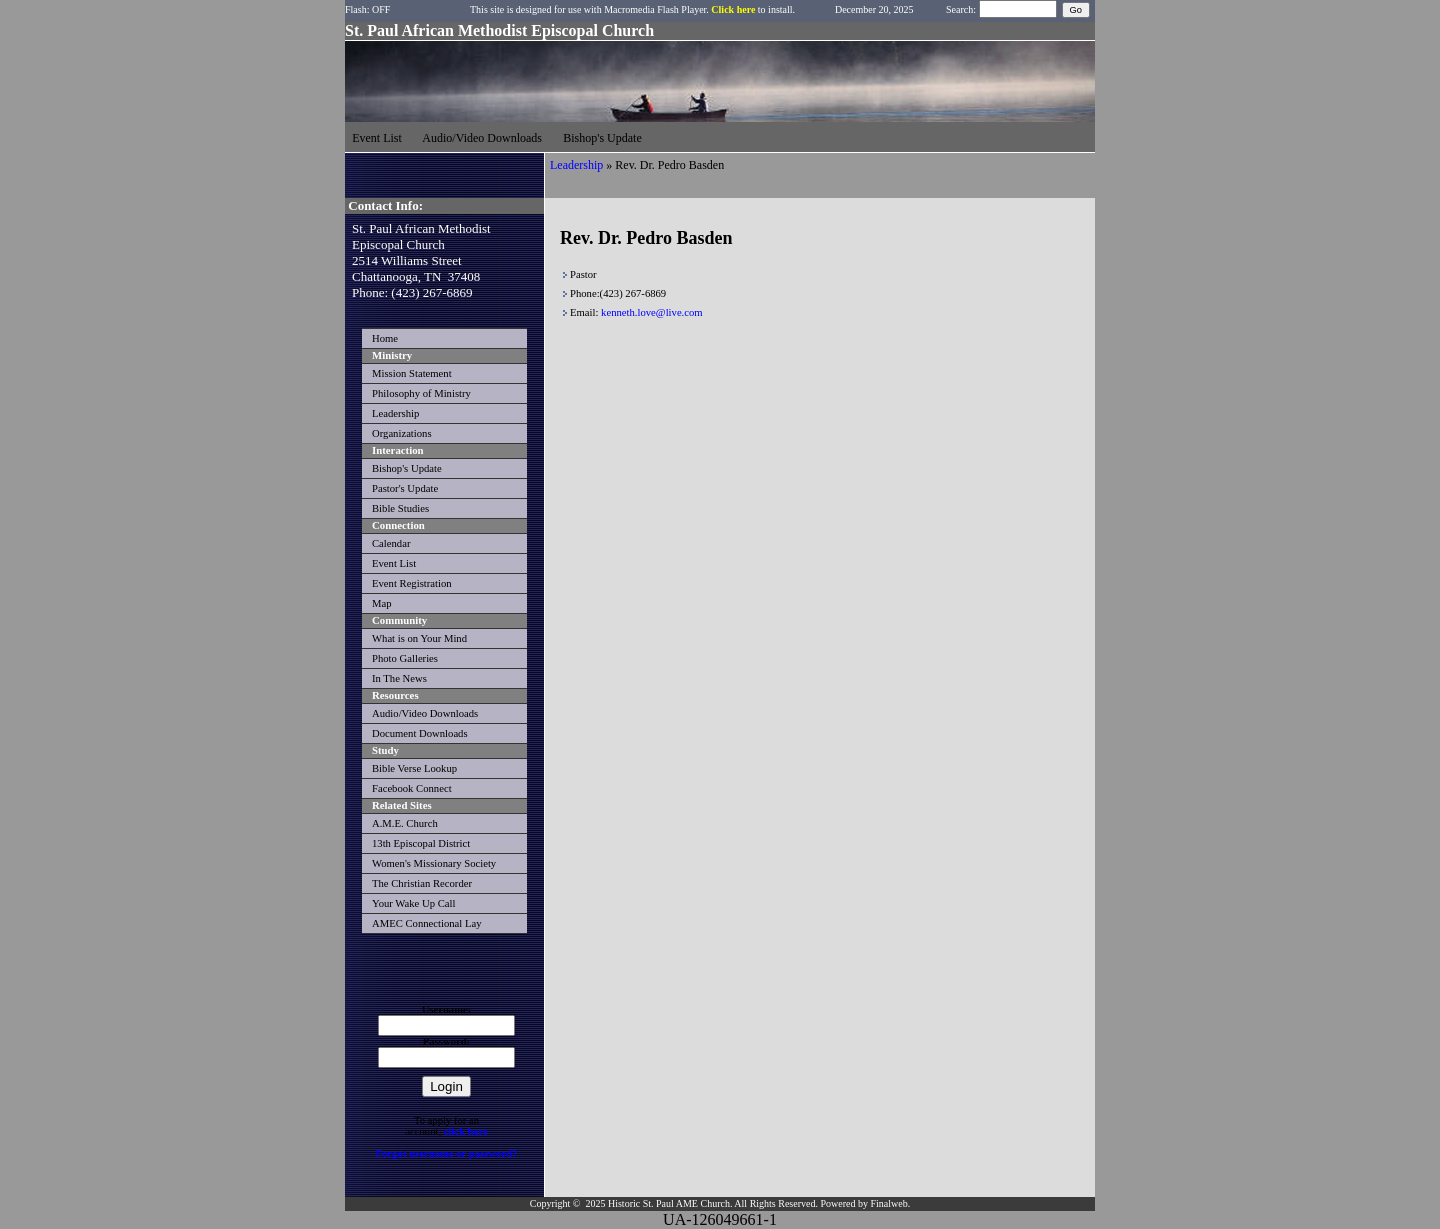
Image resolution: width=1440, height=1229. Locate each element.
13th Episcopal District (421, 843)
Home (385, 338)
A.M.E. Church (405, 823)
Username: (447, 1009)
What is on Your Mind (419, 638)
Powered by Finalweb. (865, 1203)
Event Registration (412, 583)
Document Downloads (420, 733)
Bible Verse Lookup (414, 768)
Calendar (391, 543)
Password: (446, 1041)
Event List (394, 563)
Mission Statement (412, 373)
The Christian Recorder (422, 883)
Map (382, 603)
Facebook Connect (412, 788)
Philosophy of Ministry (421, 393)
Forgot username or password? (447, 1153)
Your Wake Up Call (413, 903)
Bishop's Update (407, 468)
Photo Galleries (405, 658)
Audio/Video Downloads (425, 713)
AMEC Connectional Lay (427, 923)
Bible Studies (400, 508)
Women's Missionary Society (434, 863)
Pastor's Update (405, 488)
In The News (399, 678)
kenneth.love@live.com (652, 312)
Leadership (395, 413)
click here (466, 1131)
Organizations (402, 433)
